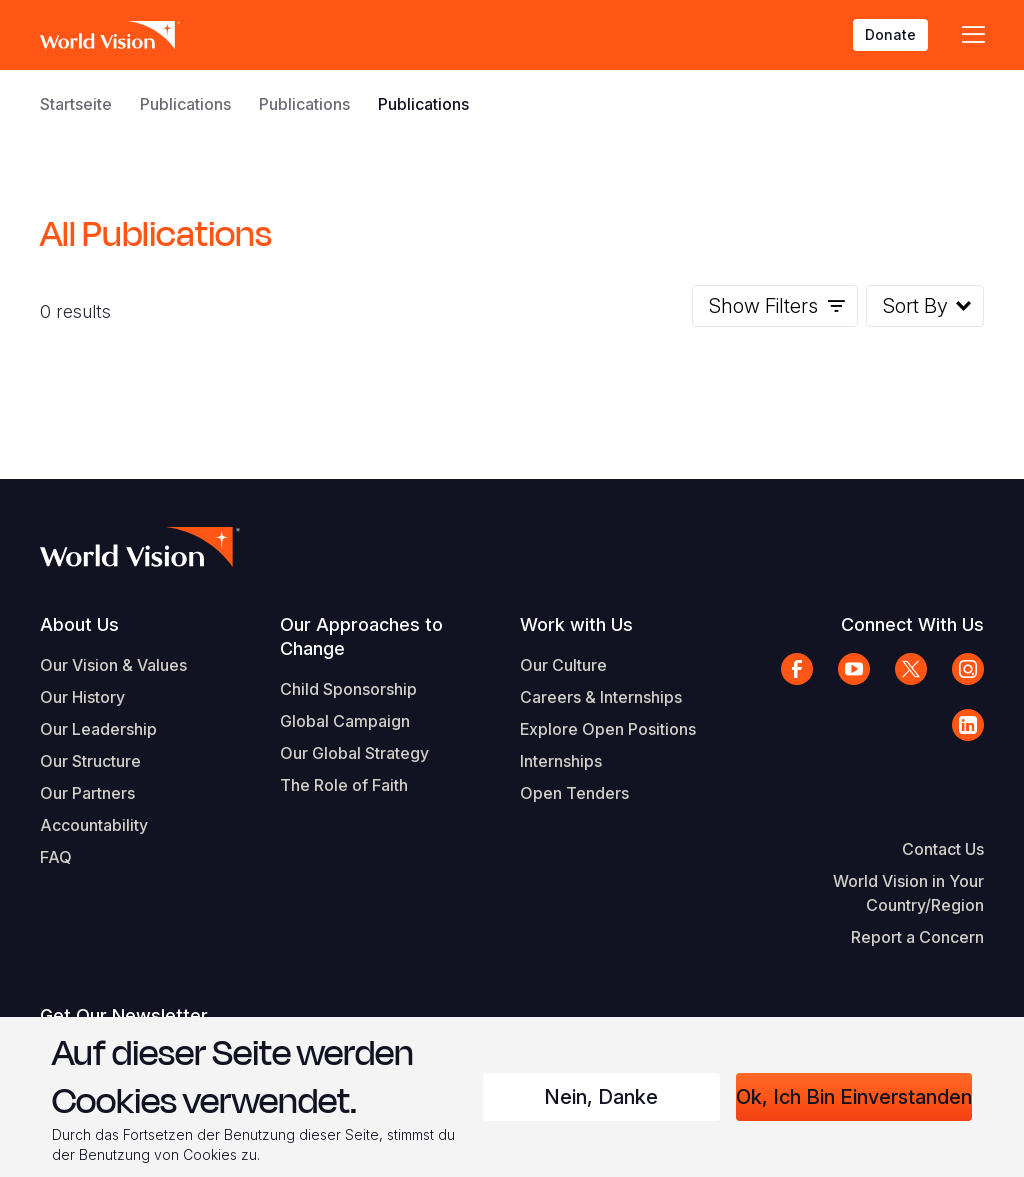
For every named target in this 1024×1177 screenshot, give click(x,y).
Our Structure (90, 761)
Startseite (76, 104)
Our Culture (563, 665)
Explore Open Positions (608, 729)
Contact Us (943, 849)
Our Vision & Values (113, 665)
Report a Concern (917, 937)
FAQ (56, 857)
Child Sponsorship (348, 689)
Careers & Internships (601, 697)
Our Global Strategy (354, 753)
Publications (185, 104)
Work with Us (576, 624)
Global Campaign (345, 721)
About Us (79, 624)
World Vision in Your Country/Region (908, 893)
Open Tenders (574, 793)
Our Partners (87, 793)
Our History (82, 697)
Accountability (94, 825)
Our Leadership (98, 729)
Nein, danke (601, 1097)
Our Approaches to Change (361, 636)
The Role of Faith (344, 785)
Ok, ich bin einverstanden (854, 1097)
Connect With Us (912, 624)
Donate (890, 34)
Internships (561, 761)
